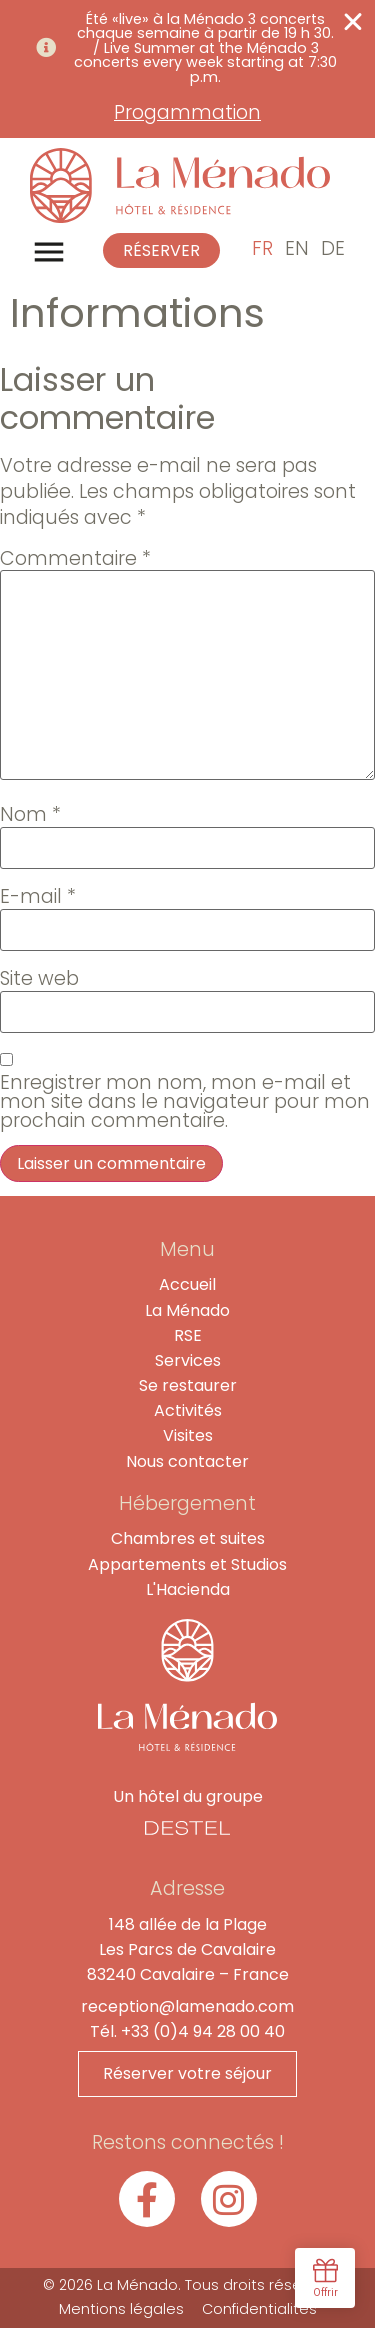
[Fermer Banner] (353, 22)
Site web (39, 978)
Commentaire (75, 558)
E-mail (38, 896)
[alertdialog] (187, 69)
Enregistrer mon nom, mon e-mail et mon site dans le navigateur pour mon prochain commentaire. (185, 1102)
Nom (30, 814)
